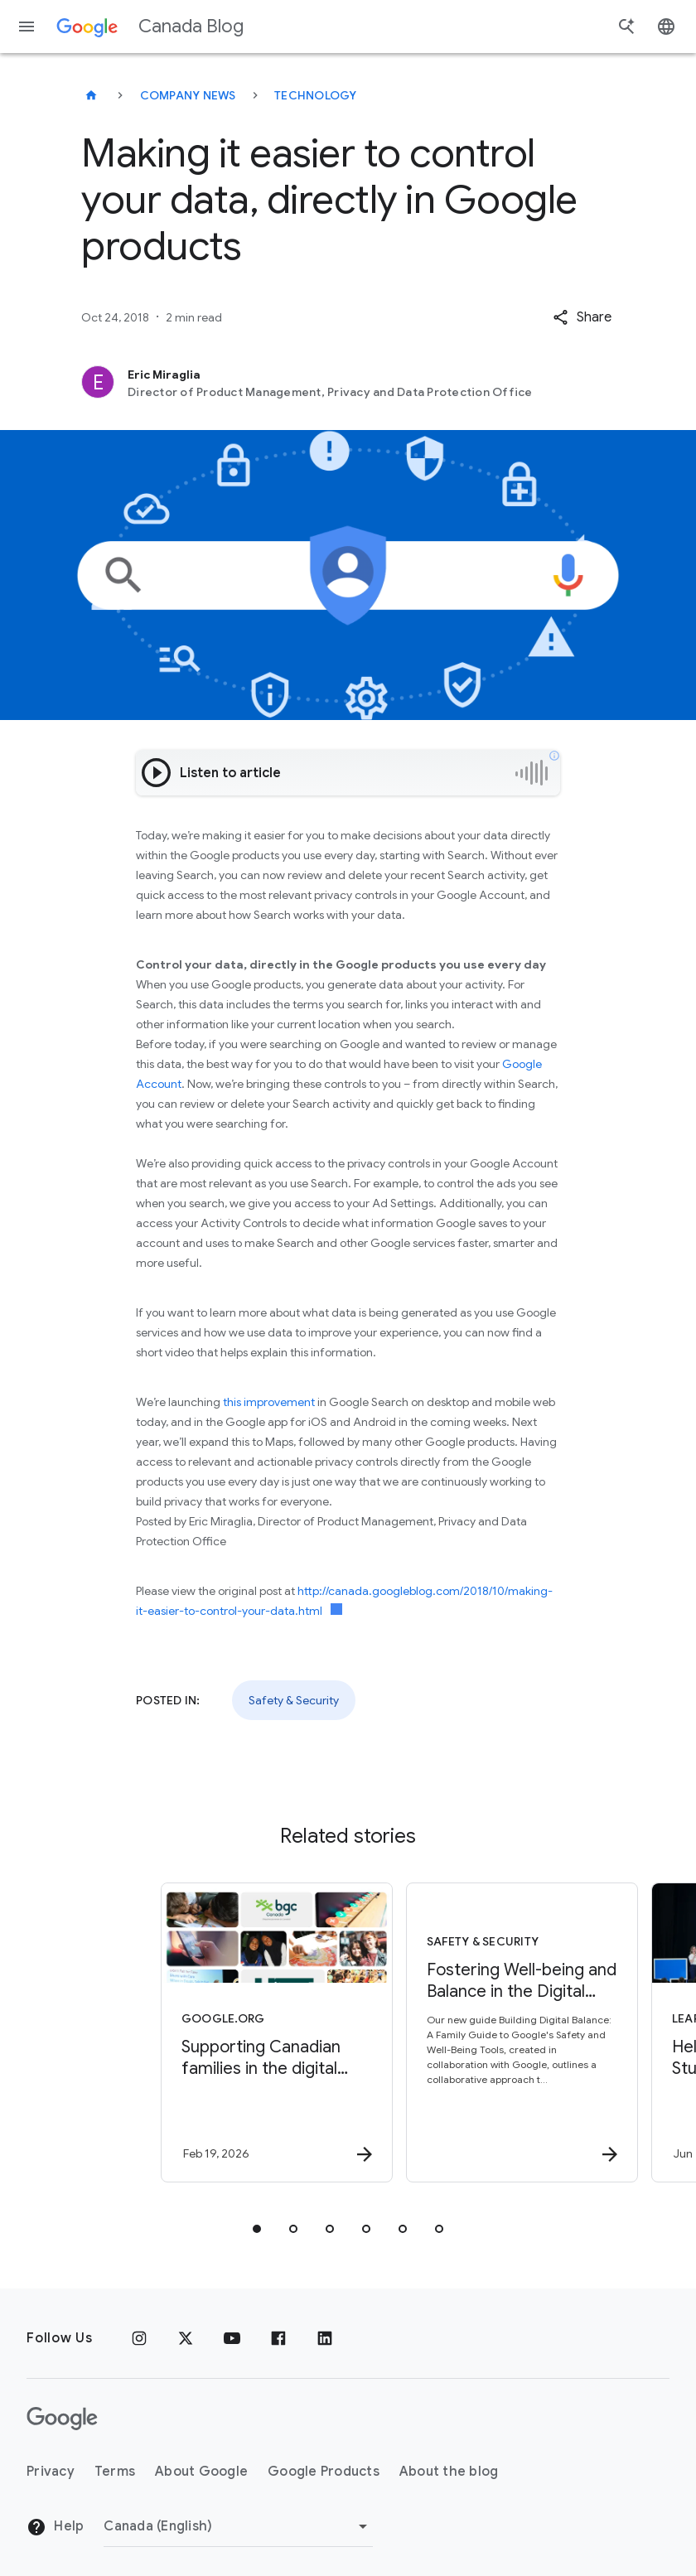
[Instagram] (139, 2338)
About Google (201, 2471)
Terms (114, 2471)
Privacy (51, 2471)
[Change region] (238, 2526)
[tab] (257, 2229)
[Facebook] (278, 2338)
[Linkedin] (325, 2338)
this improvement (269, 1401)
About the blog (449, 2471)
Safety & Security (294, 1700)
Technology (315, 95)
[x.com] (185, 2338)
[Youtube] (232, 2338)
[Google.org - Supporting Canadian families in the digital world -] (224, 2032)
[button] (582, 317)
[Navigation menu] (26, 26)
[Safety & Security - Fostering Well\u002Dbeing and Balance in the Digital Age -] (469, 2032)
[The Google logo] (62, 2418)
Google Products (323, 2471)
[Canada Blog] (91, 95)
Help (55, 2527)
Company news (188, 95)
